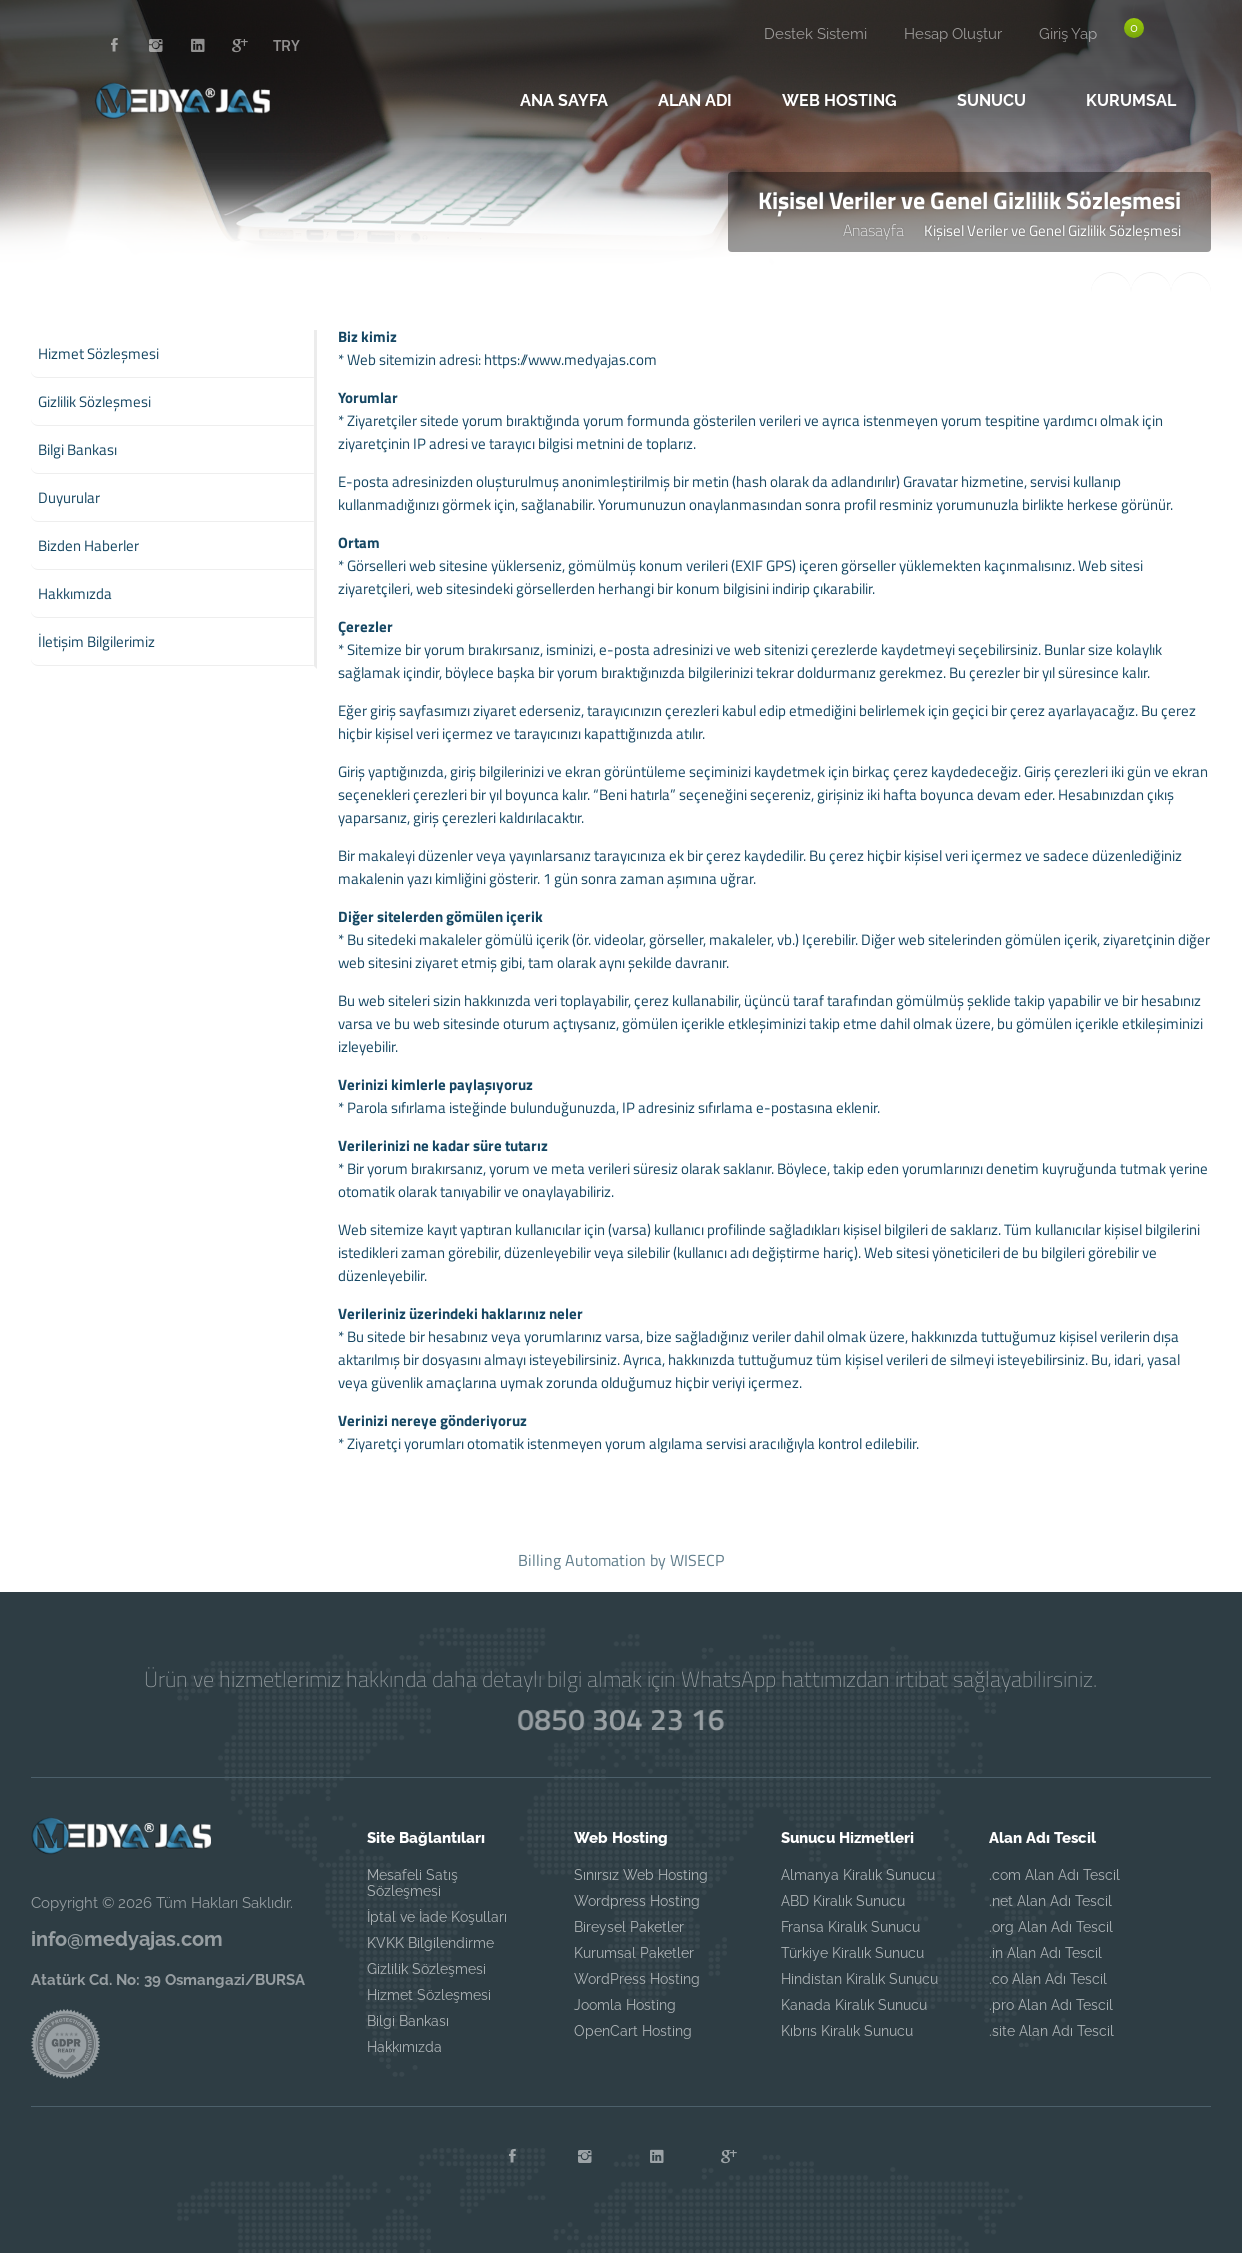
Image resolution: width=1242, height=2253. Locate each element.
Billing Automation (582, 1560)
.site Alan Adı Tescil (1051, 2031)
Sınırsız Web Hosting (641, 1875)
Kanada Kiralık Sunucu (854, 2005)
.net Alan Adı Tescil (1050, 1901)
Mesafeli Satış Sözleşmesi (412, 1883)
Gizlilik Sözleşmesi (426, 1969)
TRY (286, 45)
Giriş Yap (1068, 34)
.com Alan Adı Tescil (1054, 1875)
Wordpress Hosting (637, 1901)
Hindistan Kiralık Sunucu (859, 1979)
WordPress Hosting (637, 1979)
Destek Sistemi (815, 34)
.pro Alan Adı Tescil (1051, 2005)
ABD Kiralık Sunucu (843, 1901)
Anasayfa (873, 230)
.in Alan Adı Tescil (1045, 1953)
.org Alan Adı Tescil (1051, 1927)
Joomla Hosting (625, 2005)
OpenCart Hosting (633, 2031)
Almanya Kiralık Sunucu (858, 1875)
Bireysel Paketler (629, 1927)
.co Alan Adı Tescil (1048, 1979)
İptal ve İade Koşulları (437, 1917)
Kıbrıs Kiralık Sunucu (847, 2031)
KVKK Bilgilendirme (430, 1943)
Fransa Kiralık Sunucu (850, 1927)
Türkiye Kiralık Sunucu (852, 1953)
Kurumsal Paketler (634, 1953)
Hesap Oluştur (953, 34)
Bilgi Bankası (408, 2021)
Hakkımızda (404, 2047)
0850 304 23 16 (621, 1719)
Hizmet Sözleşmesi (429, 1995)
